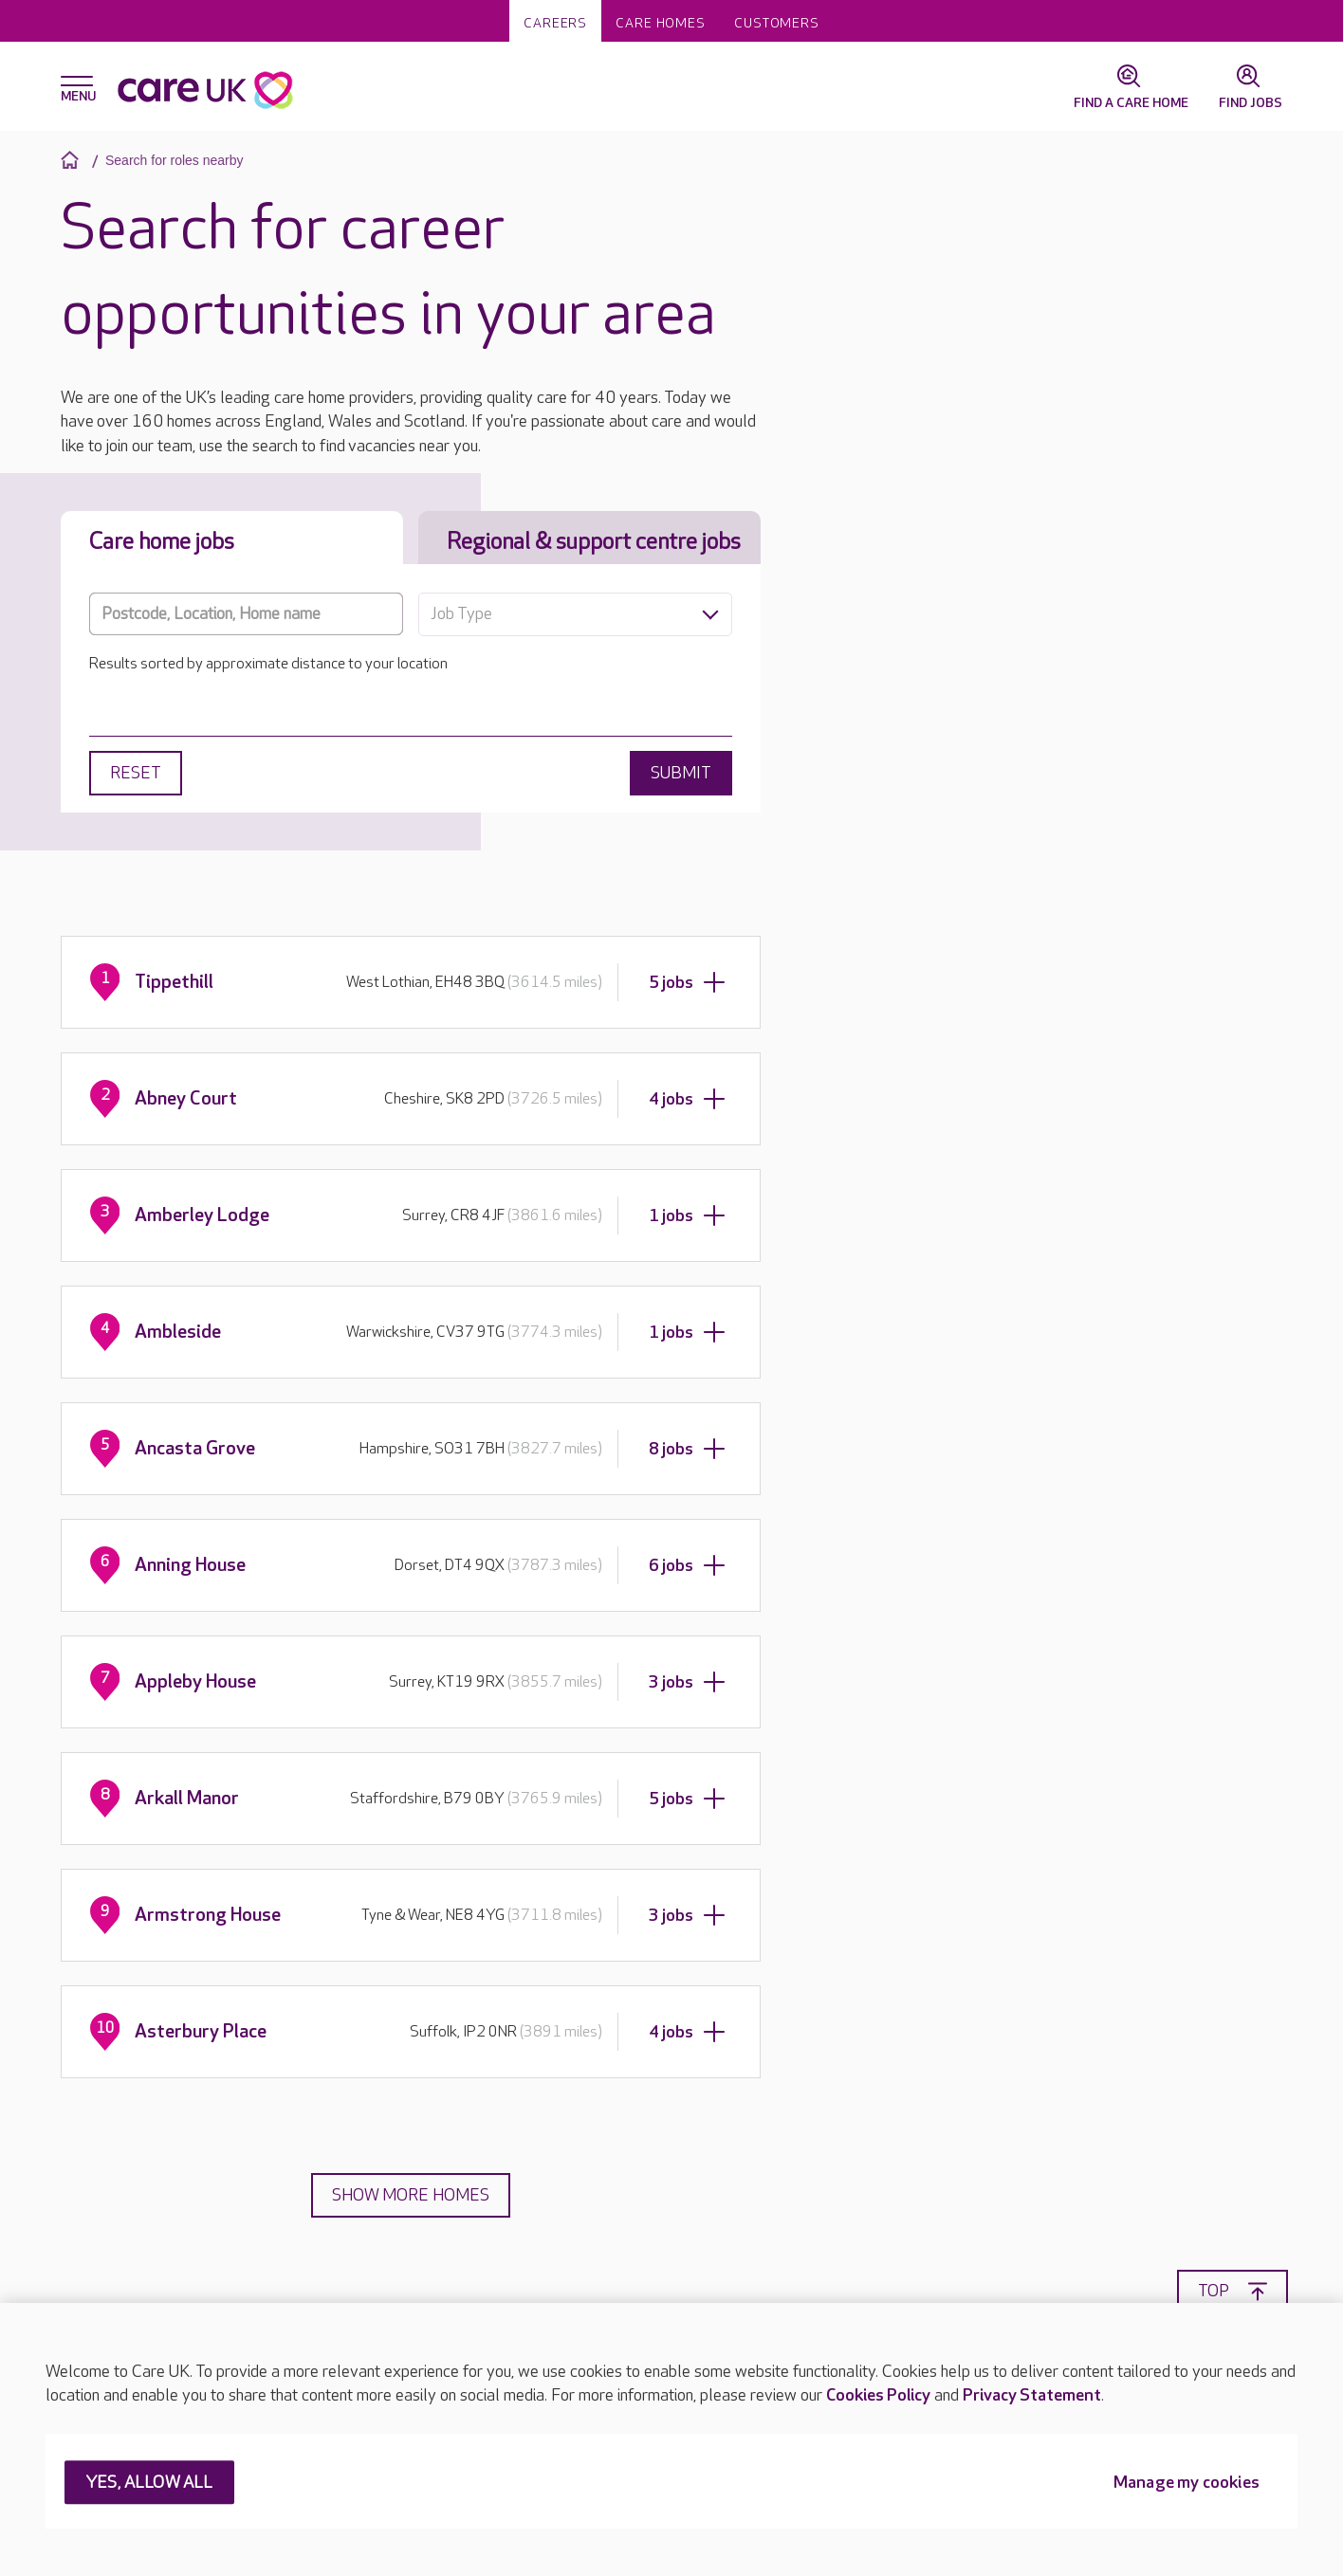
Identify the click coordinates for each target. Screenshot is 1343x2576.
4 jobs (687, 1098)
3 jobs (687, 1682)
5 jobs (687, 982)
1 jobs (687, 1215)
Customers (776, 23)
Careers (555, 23)
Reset (135, 773)
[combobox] (575, 614)
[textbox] (575, 614)
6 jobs (687, 1565)
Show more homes (410, 2195)
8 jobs (687, 1448)
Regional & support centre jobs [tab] (594, 542)
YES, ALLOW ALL (149, 2484)
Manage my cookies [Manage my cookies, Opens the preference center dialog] (1186, 2484)
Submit (681, 773)
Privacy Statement (1032, 2395)
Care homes (661, 23)
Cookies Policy (878, 2395)
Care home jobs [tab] (161, 542)
